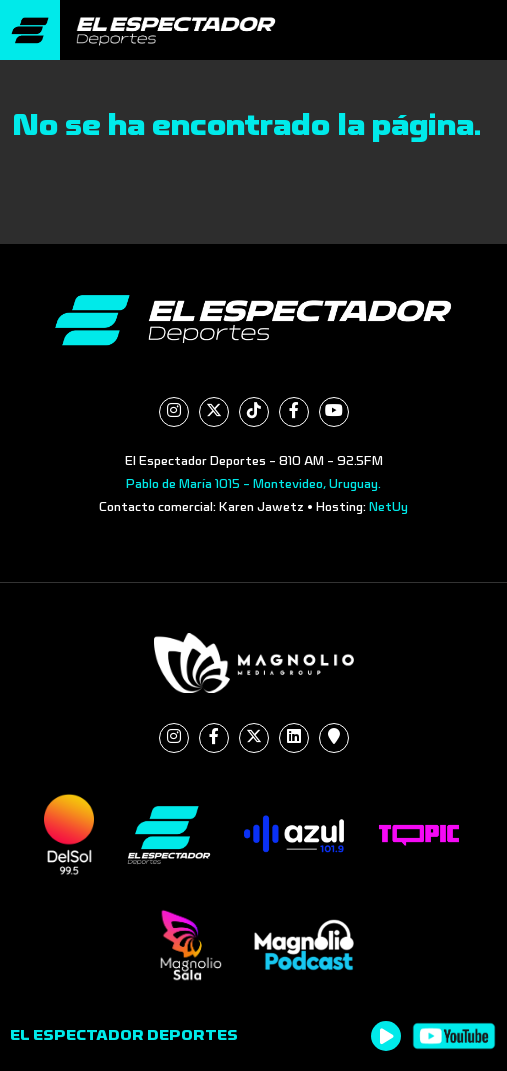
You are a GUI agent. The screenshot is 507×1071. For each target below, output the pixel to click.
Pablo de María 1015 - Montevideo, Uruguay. (253, 484)
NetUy (388, 507)
